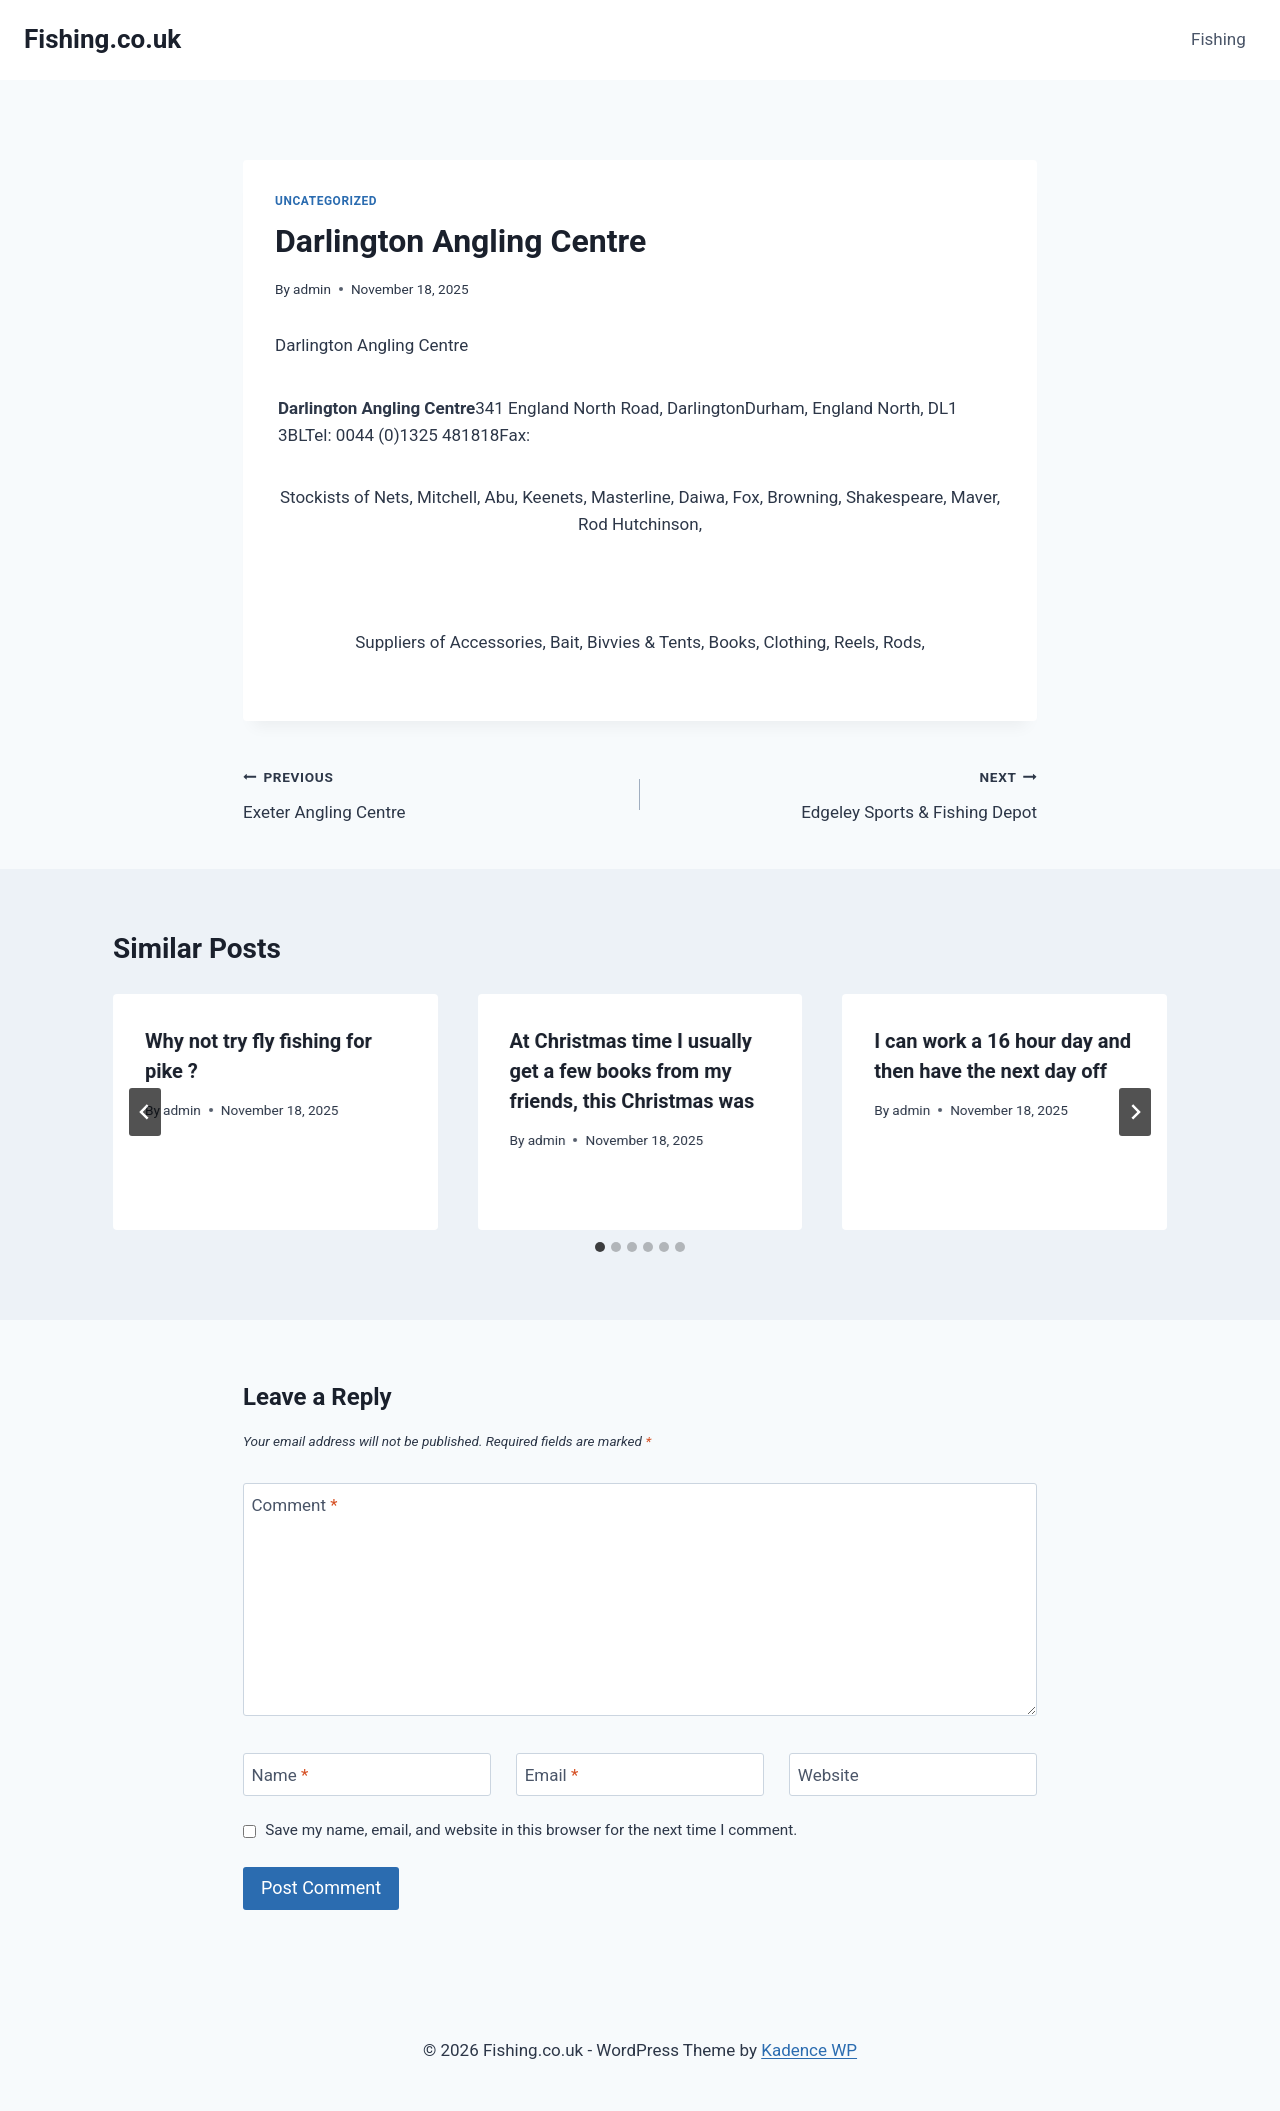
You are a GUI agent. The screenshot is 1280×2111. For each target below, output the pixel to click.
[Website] (913, 1774)
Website (828, 1775)
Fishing (1218, 39)
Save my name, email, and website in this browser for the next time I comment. (531, 1830)
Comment (295, 1505)
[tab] (600, 1247)
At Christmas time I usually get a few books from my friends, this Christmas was (632, 1071)
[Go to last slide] (145, 1112)
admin (312, 289)
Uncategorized (326, 201)
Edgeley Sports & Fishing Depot (847, 792)
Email (552, 1775)
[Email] (640, 1774)
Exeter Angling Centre (433, 792)
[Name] (367, 1774)
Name (280, 1775)
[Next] (1135, 1112)
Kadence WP (809, 2050)
